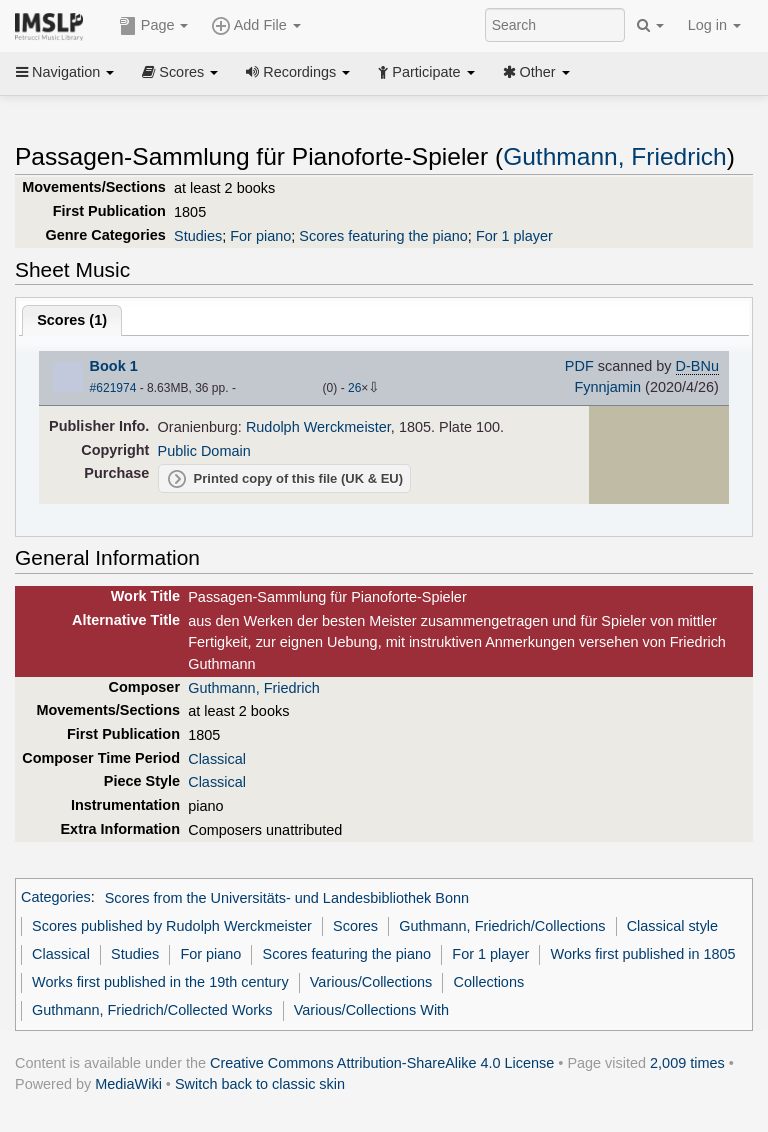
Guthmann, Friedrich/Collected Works (152, 1010)
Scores (180, 72)
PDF (579, 366)
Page (154, 26)
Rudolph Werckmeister (318, 427)
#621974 (113, 388)
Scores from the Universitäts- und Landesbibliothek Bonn (287, 898)
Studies (198, 236)
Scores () (72, 320)
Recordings (298, 72)
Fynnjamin (607, 387)
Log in (714, 25)
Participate (426, 72)
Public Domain (204, 451)
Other (536, 72)
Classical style (672, 926)
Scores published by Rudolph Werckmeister (172, 926)
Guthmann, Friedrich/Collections (502, 926)
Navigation (65, 72)
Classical (217, 759)
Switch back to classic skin (260, 1084)
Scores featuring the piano (383, 236)
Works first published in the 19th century (160, 982)
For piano (260, 236)
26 (354, 388)
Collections (489, 982)
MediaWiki (128, 1084)
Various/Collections (371, 982)
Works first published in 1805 (643, 954)
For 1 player (514, 236)
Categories (56, 898)
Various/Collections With (371, 1010)
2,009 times (687, 1063)
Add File (256, 26)
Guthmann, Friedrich (615, 156)
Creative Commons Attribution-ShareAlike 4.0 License (382, 1063)
